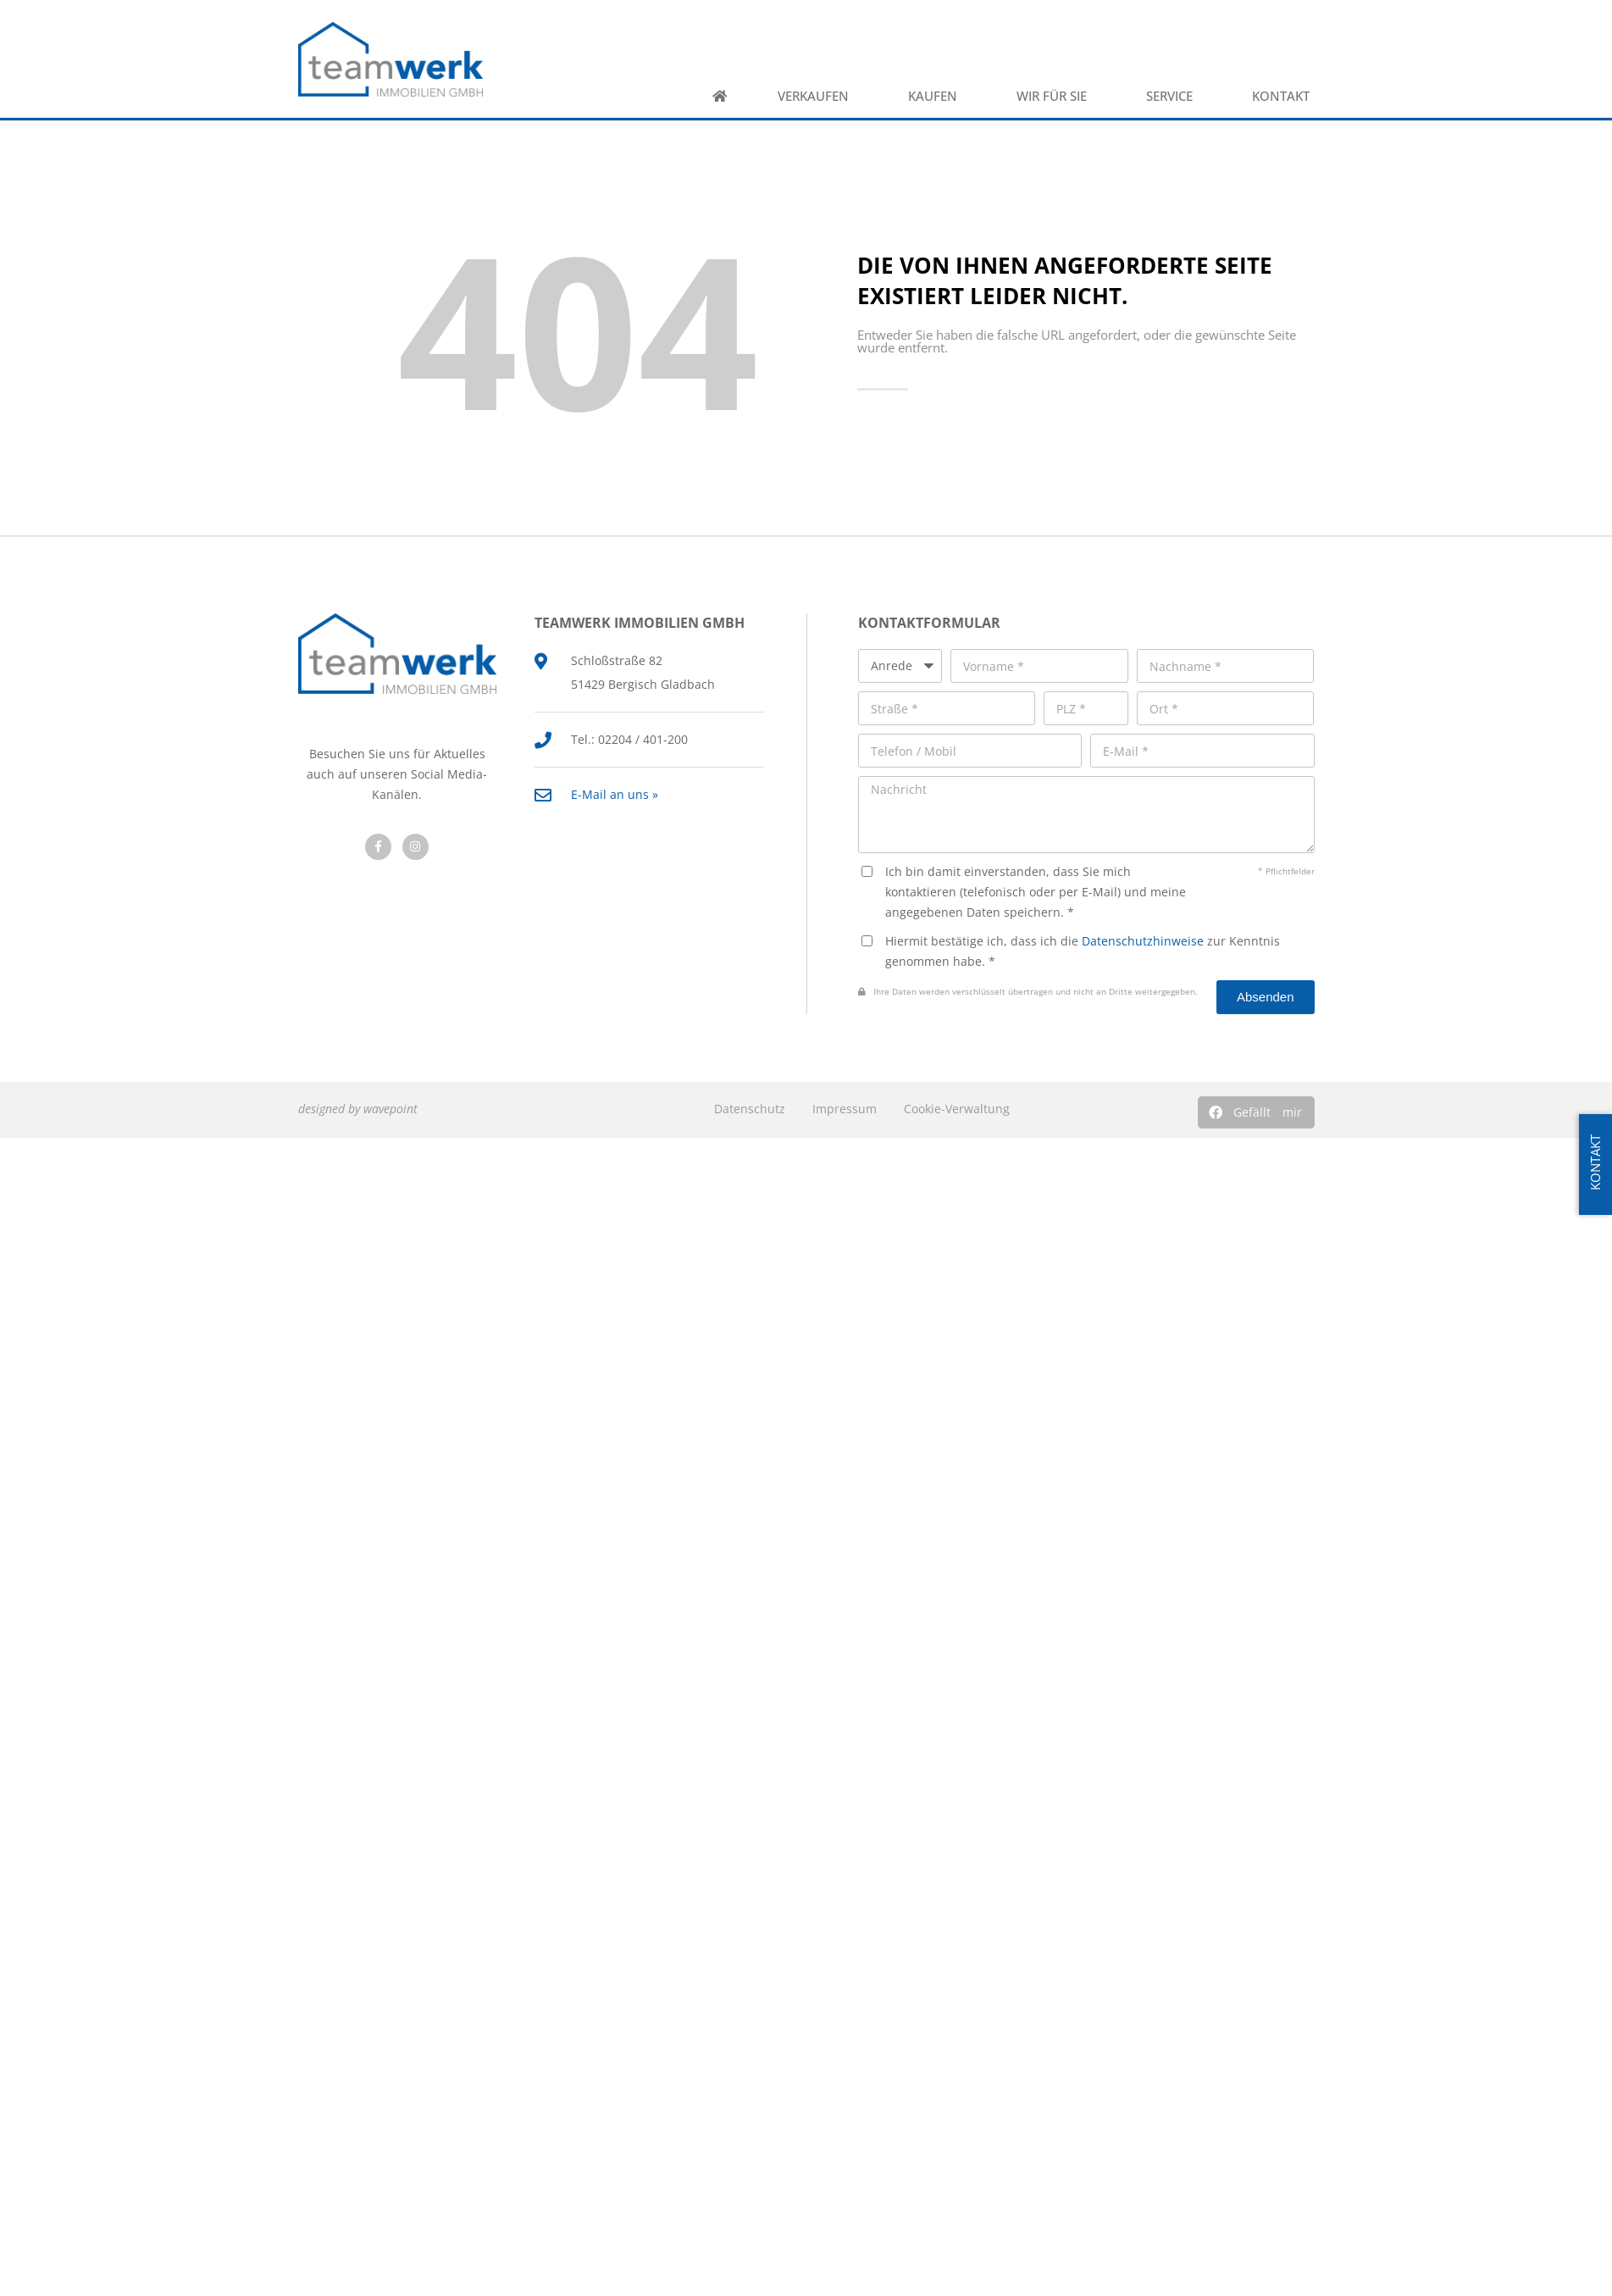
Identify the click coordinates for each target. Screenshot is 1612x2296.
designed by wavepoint (358, 1109)
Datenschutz (749, 1109)
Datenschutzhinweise (1143, 941)
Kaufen (937, 96)
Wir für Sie (1056, 96)
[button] (1256, 1112)
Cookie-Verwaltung (957, 1109)
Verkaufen (817, 96)
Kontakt (1285, 96)
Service (1173, 96)
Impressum (844, 1109)
